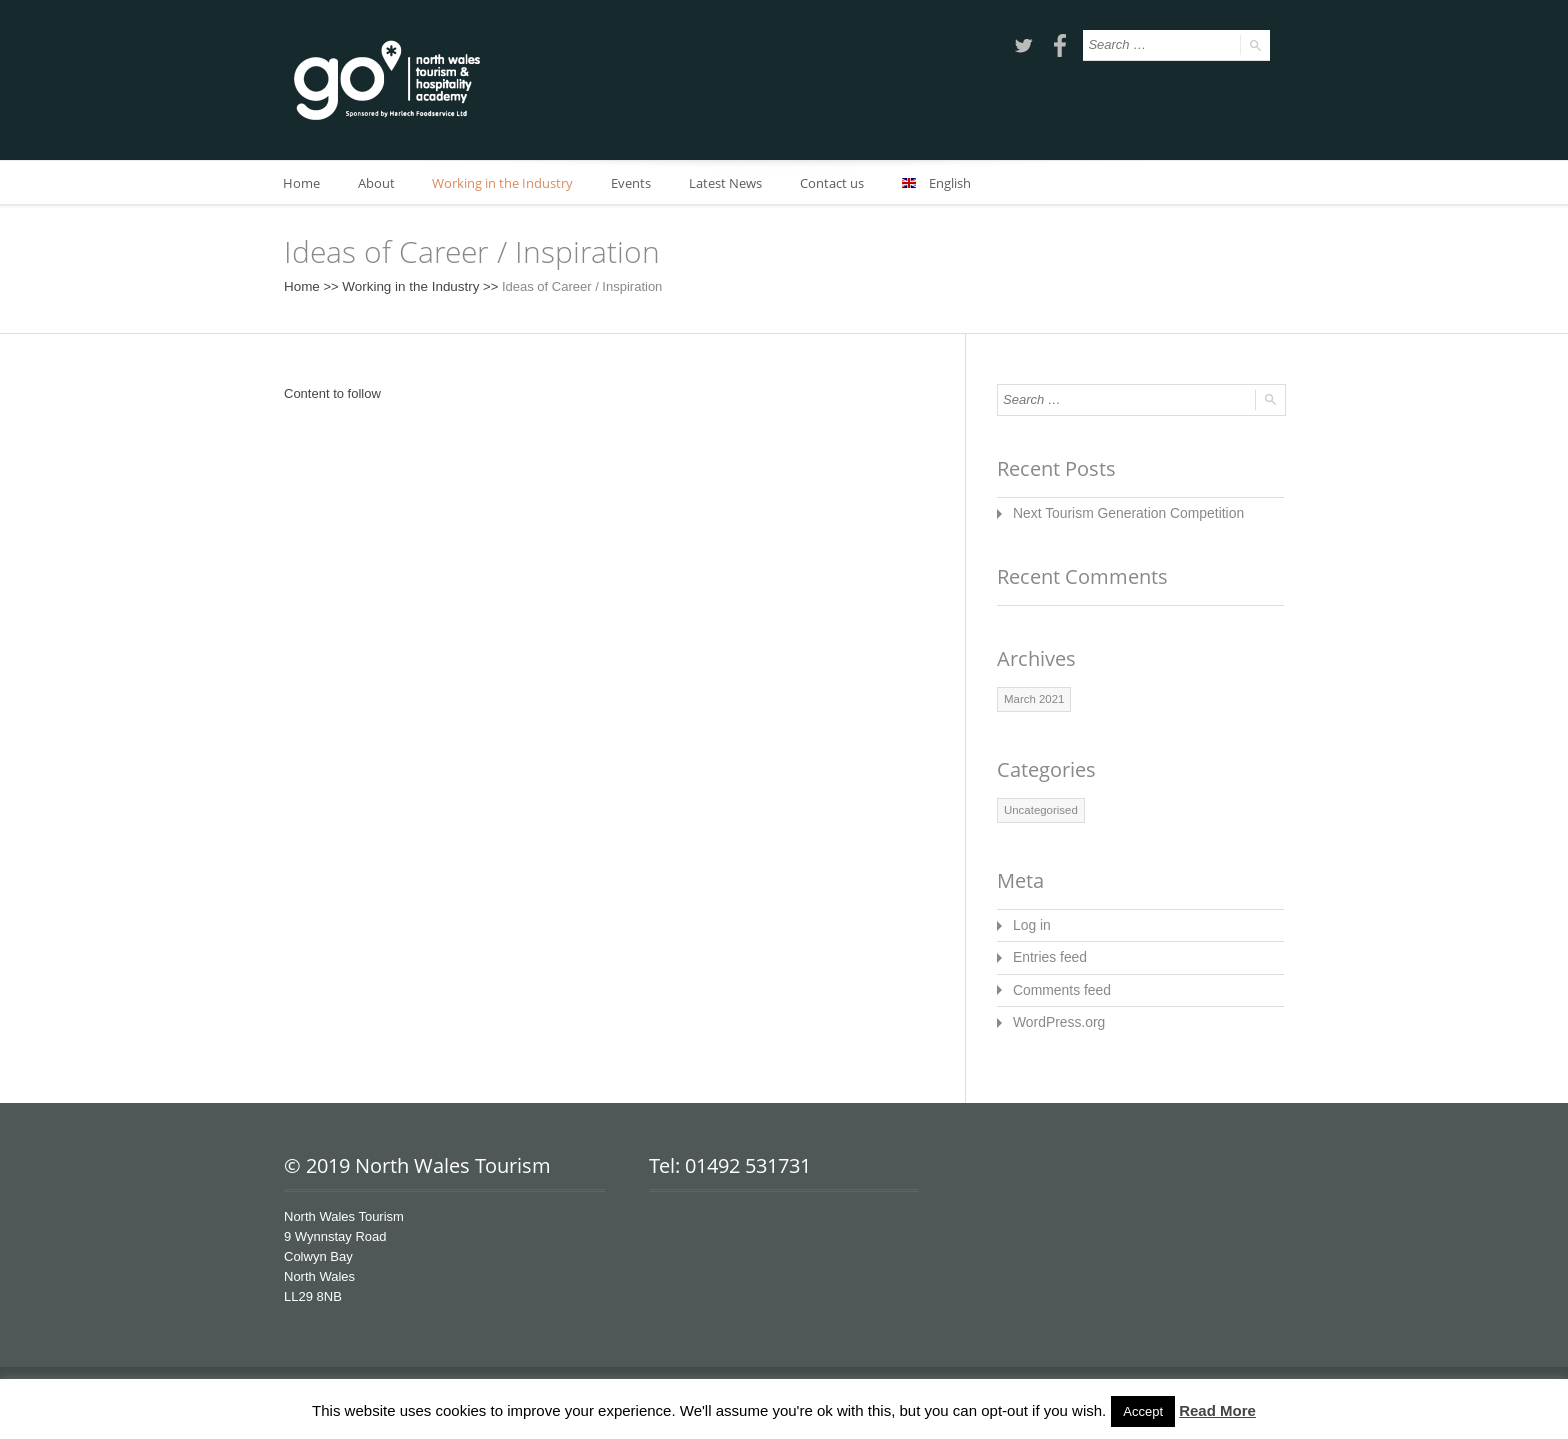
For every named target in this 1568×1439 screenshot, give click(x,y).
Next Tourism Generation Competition (1121, 512)
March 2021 (1033, 698)
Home (302, 183)
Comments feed (1059, 983)
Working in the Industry (508, 183)
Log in (1030, 921)
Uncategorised (1039, 808)
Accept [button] (1143, 1411)
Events (639, 183)
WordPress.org (1056, 1014)
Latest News (735, 183)
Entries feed (1047, 952)
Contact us (844, 183)
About (379, 183)
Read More (1217, 1410)
